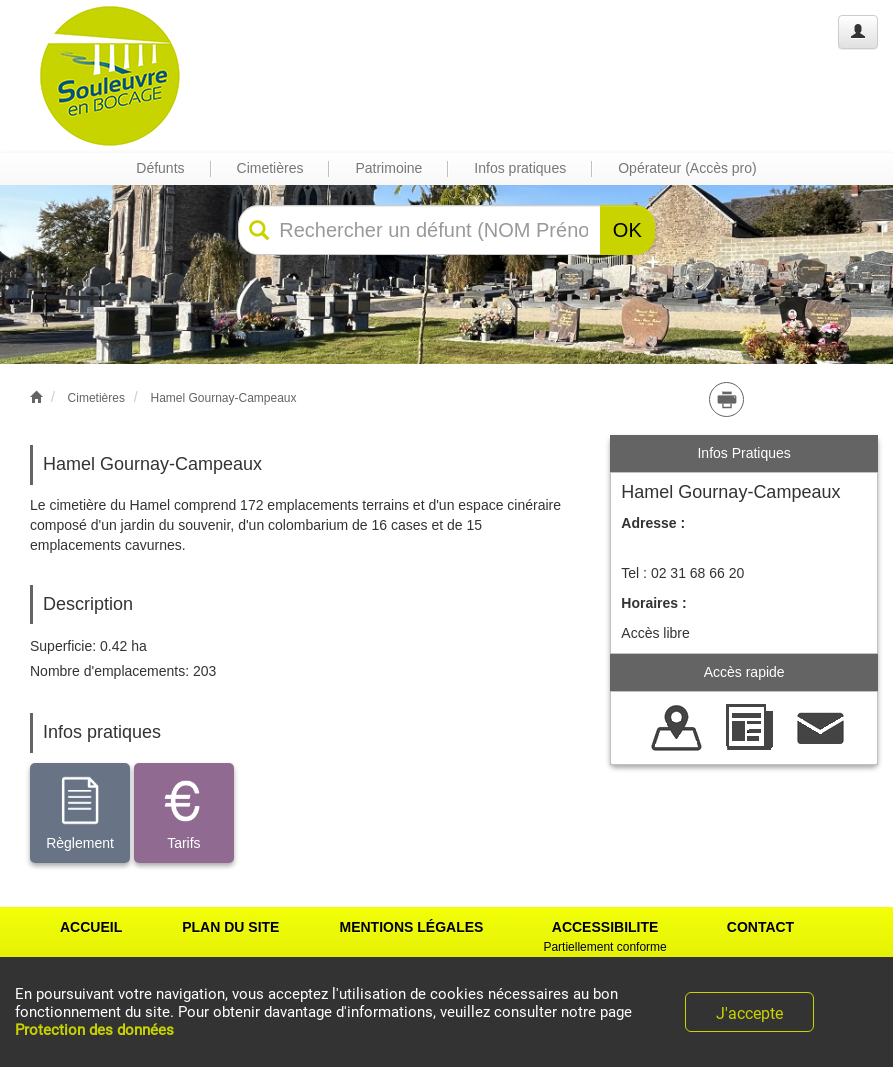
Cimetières (96, 398)
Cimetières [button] (270, 168)
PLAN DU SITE (230, 927)
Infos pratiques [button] (520, 168)
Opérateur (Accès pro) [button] (687, 168)
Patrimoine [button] (388, 168)
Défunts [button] (160, 168)
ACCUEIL (91, 927)
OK (627, 230)
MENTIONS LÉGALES (411, 927)
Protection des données (94, 1030)
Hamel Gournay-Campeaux (223, 398)
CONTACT (760, 927)
